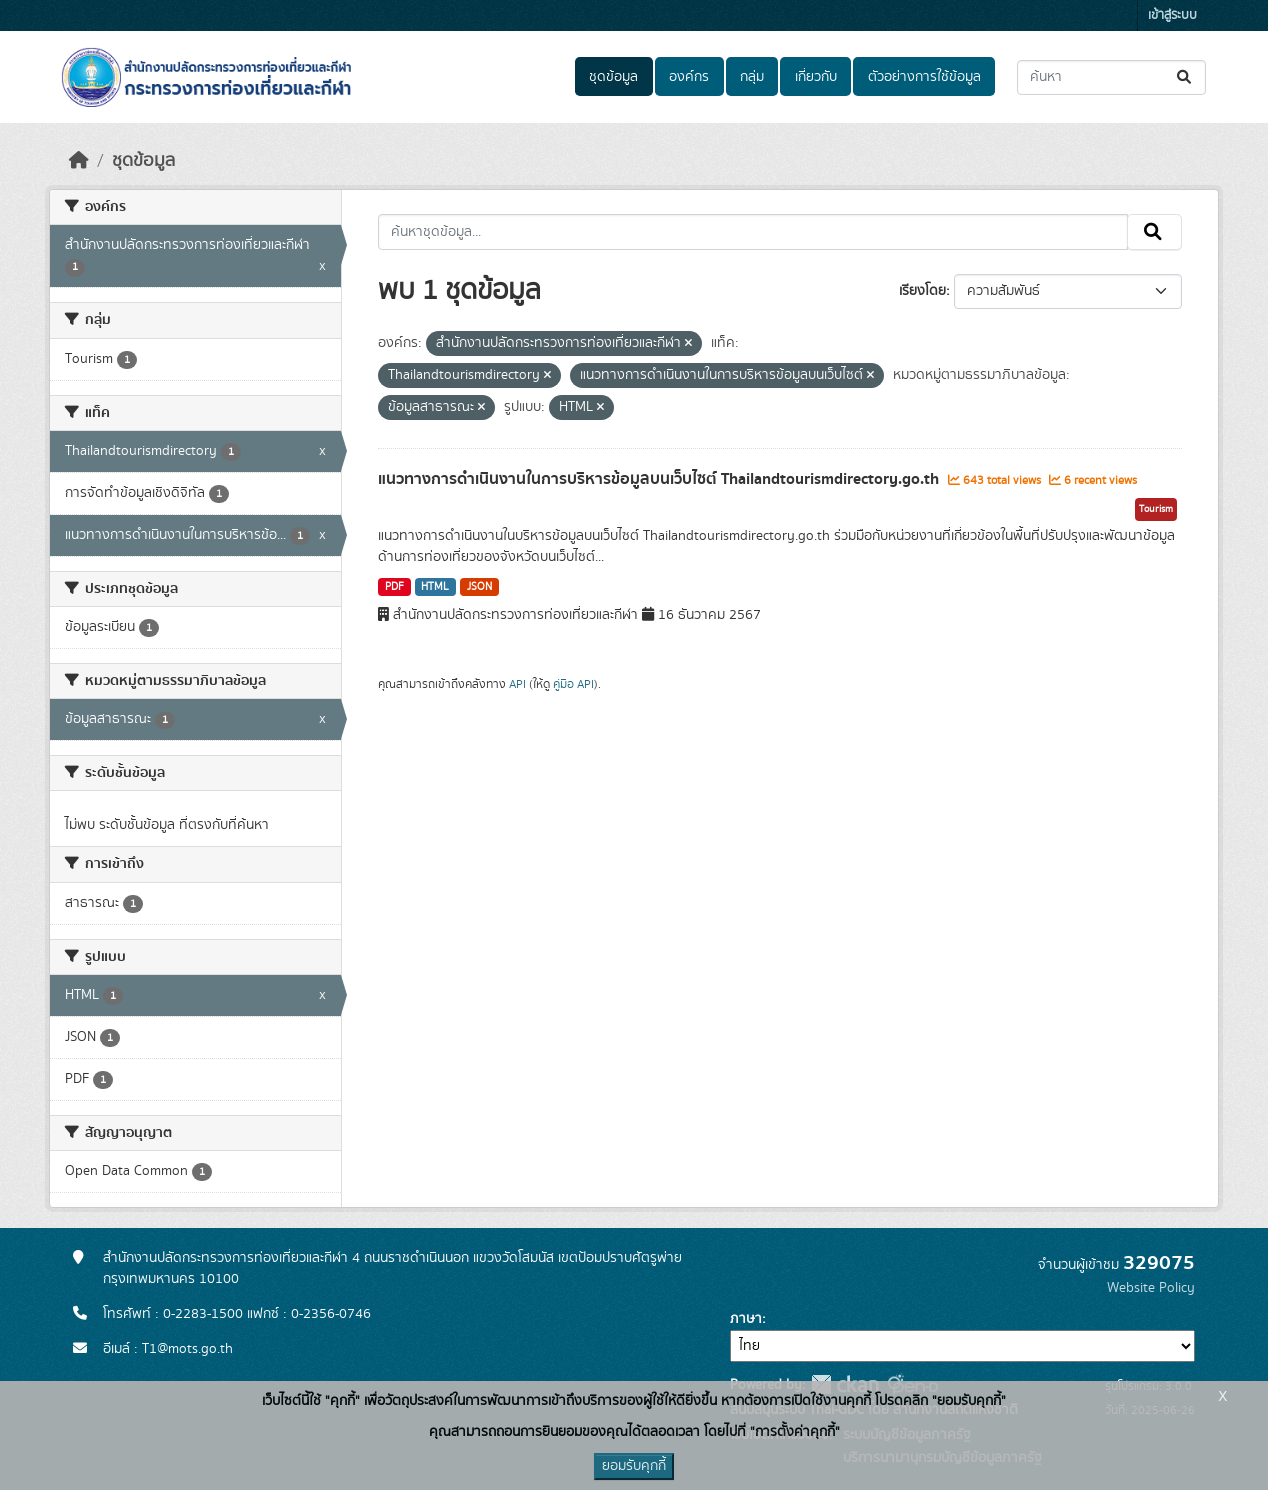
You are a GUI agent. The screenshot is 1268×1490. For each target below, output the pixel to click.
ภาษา (746, 1319)
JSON (479, 587)
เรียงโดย (922, 291)
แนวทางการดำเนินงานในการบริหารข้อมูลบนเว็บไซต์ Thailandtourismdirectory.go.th (660, 479)
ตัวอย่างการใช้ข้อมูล (924, 77)
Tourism (1156, 509)
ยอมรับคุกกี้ (634, 1466)
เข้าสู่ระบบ (1172, 15)
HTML (435, 587)
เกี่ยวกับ (816, 77)
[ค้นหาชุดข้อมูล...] (1111, 77)
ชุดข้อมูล (613, 77)
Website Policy (1151, 1288)
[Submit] (1185, 77)
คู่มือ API (573, 684)
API (517, 684)
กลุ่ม (752, 77)
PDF (394, 587)
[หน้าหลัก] (79, 161)
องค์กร (689, 77)
